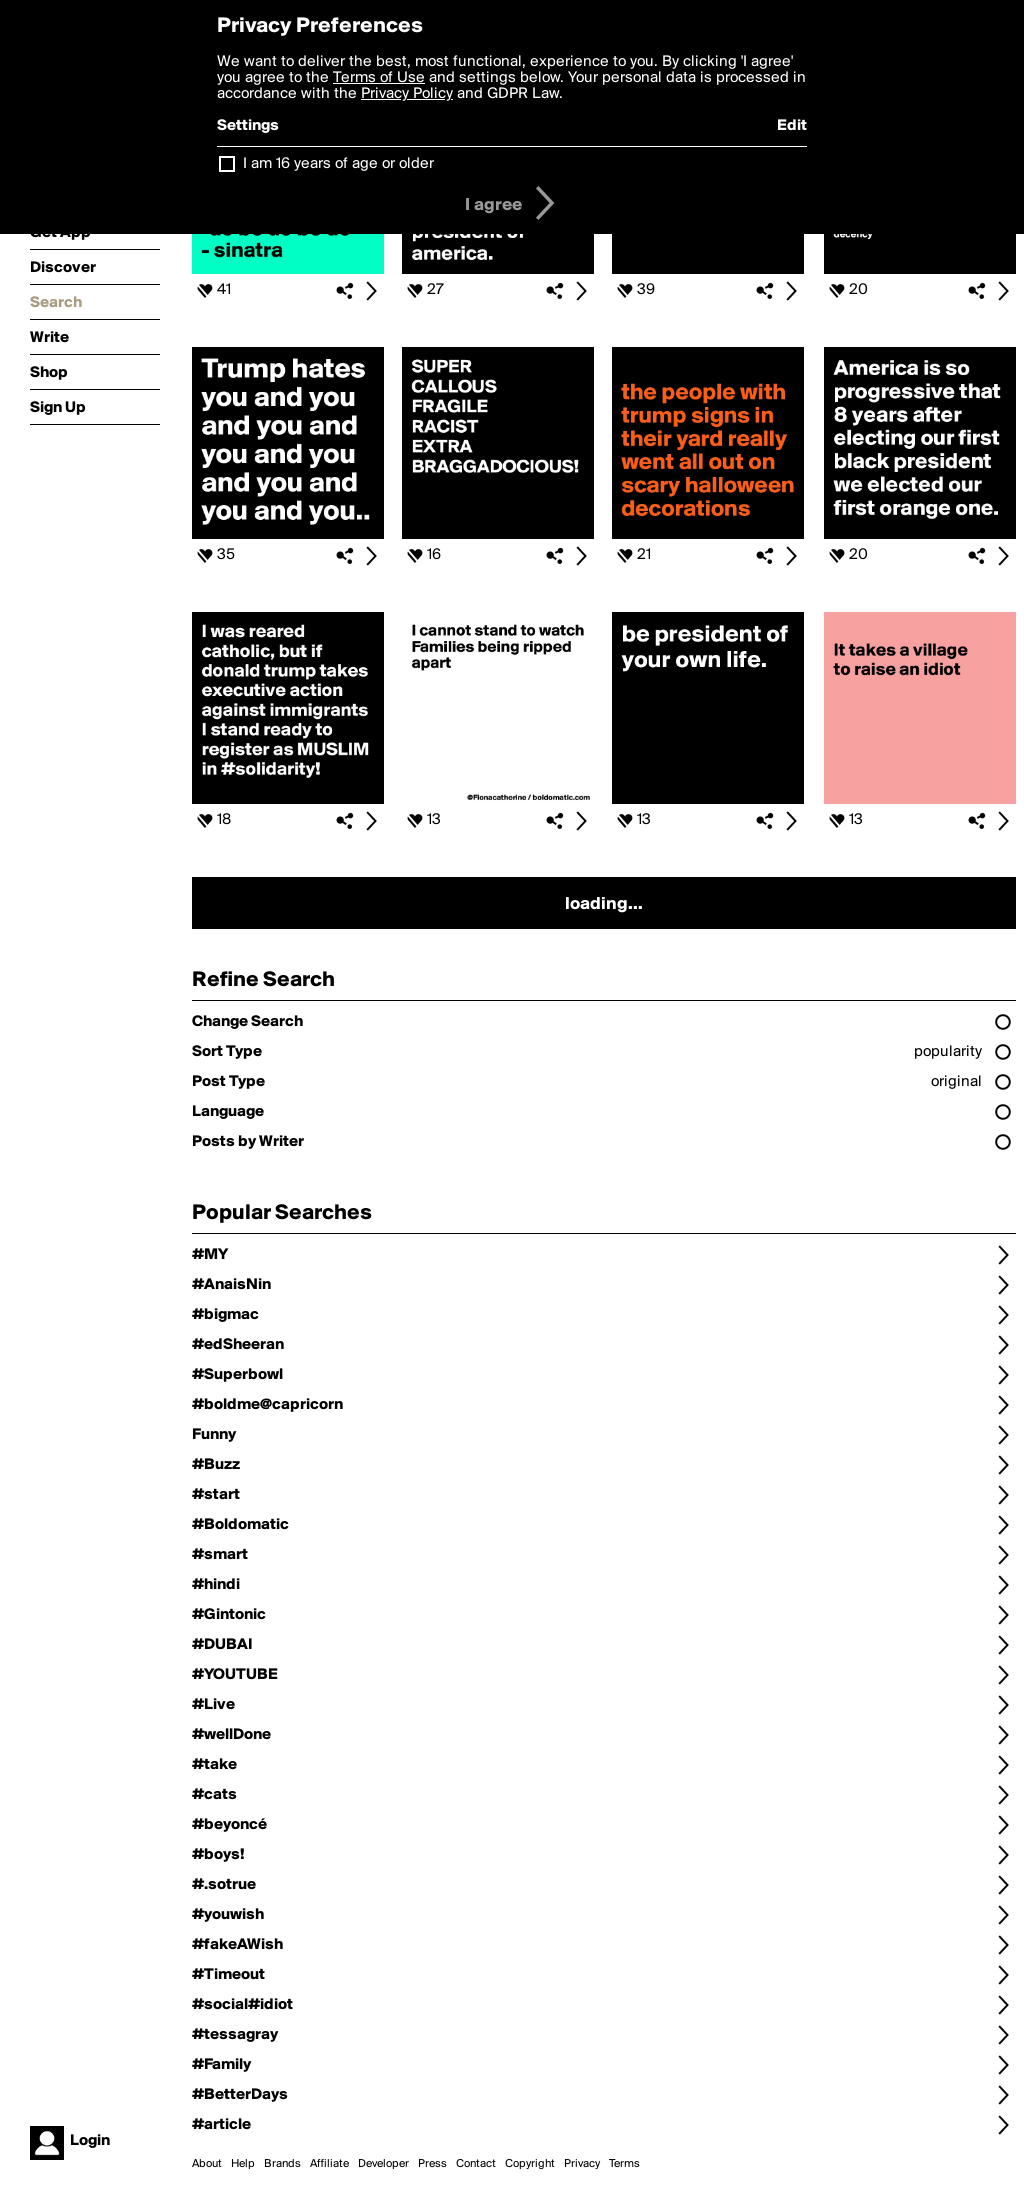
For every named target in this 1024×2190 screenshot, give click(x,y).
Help (243, 2164)
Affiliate (329, 2164)
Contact (476, 2164)
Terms (624, 2164)
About (207, 2164)
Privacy (582, 2164)
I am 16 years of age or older (338, 164)
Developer (383, 2164)
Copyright (530, 2164)
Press (432, 2164)
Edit (792, 126)
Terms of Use (379, 78)
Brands (282, 2164)
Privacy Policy (407, 94)
